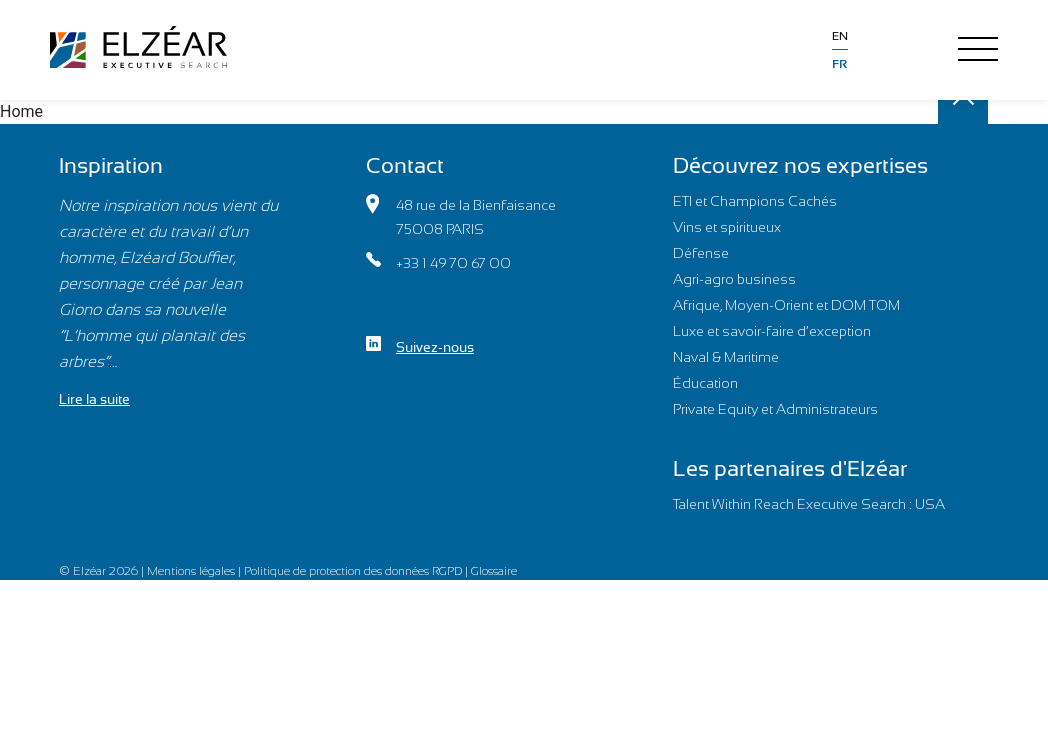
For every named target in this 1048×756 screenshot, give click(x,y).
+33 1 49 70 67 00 (438, 261)
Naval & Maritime (726, 357)
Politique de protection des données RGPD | (357, 571)
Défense (701, 253)
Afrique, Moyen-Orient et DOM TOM (786, 305)
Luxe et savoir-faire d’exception (772, 331)
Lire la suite (94, 399)
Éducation (705, 383)
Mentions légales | (195, 571)
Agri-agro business (734, 279)
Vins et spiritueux (727, 227)
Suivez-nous (420, 345)
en (840, 36)
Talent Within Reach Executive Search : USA (809, 504)
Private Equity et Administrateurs (775, 409)
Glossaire (494, 571)
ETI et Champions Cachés (755, 201)
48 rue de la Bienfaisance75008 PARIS (461, 215)
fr (839, 64)
